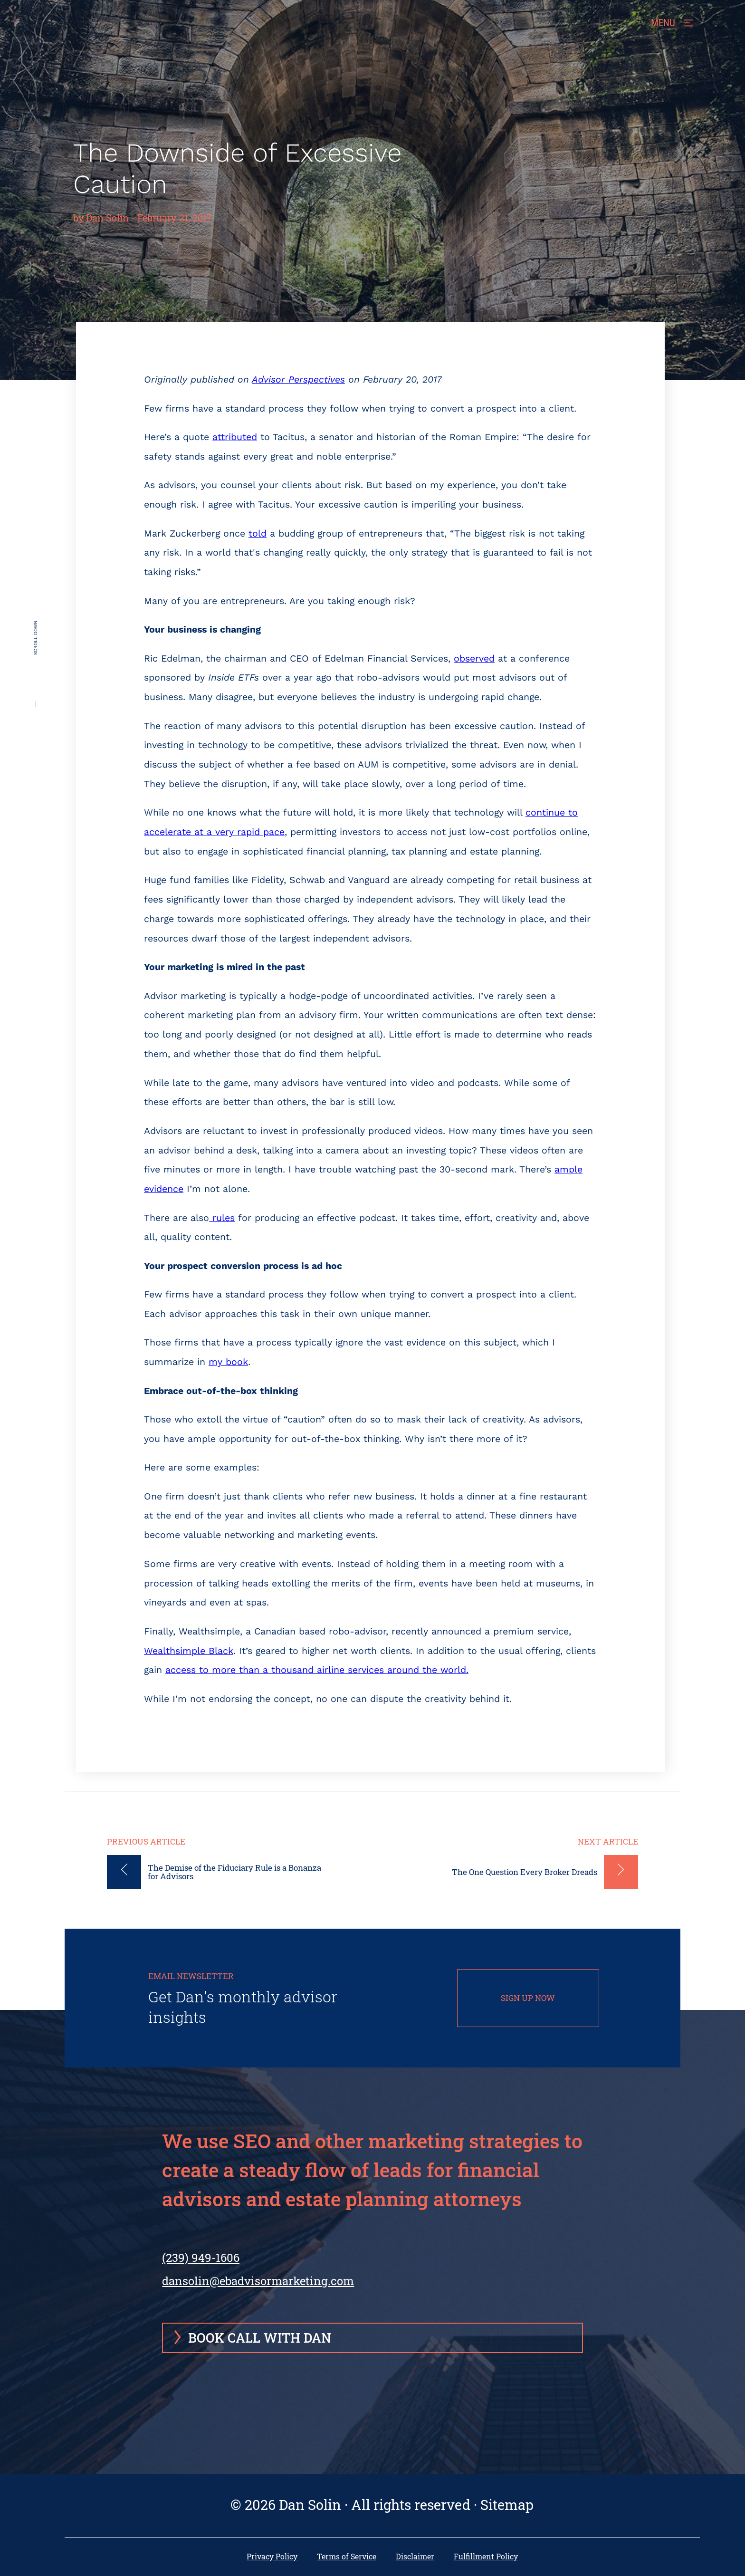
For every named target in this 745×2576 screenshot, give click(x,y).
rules (222, 1217)
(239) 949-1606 (200, 2263)
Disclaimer (415, 2556)
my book (228, 1361)
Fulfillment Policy (486, 2556)
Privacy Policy (272, 2556)
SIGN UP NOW (528, 1997)
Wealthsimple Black (188, 1650)
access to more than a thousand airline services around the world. (316, 1669)
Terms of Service (346, 2556)
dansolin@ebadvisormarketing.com (258, 2280)
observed (474, 658)
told (257, 533)
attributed (234, 437)
